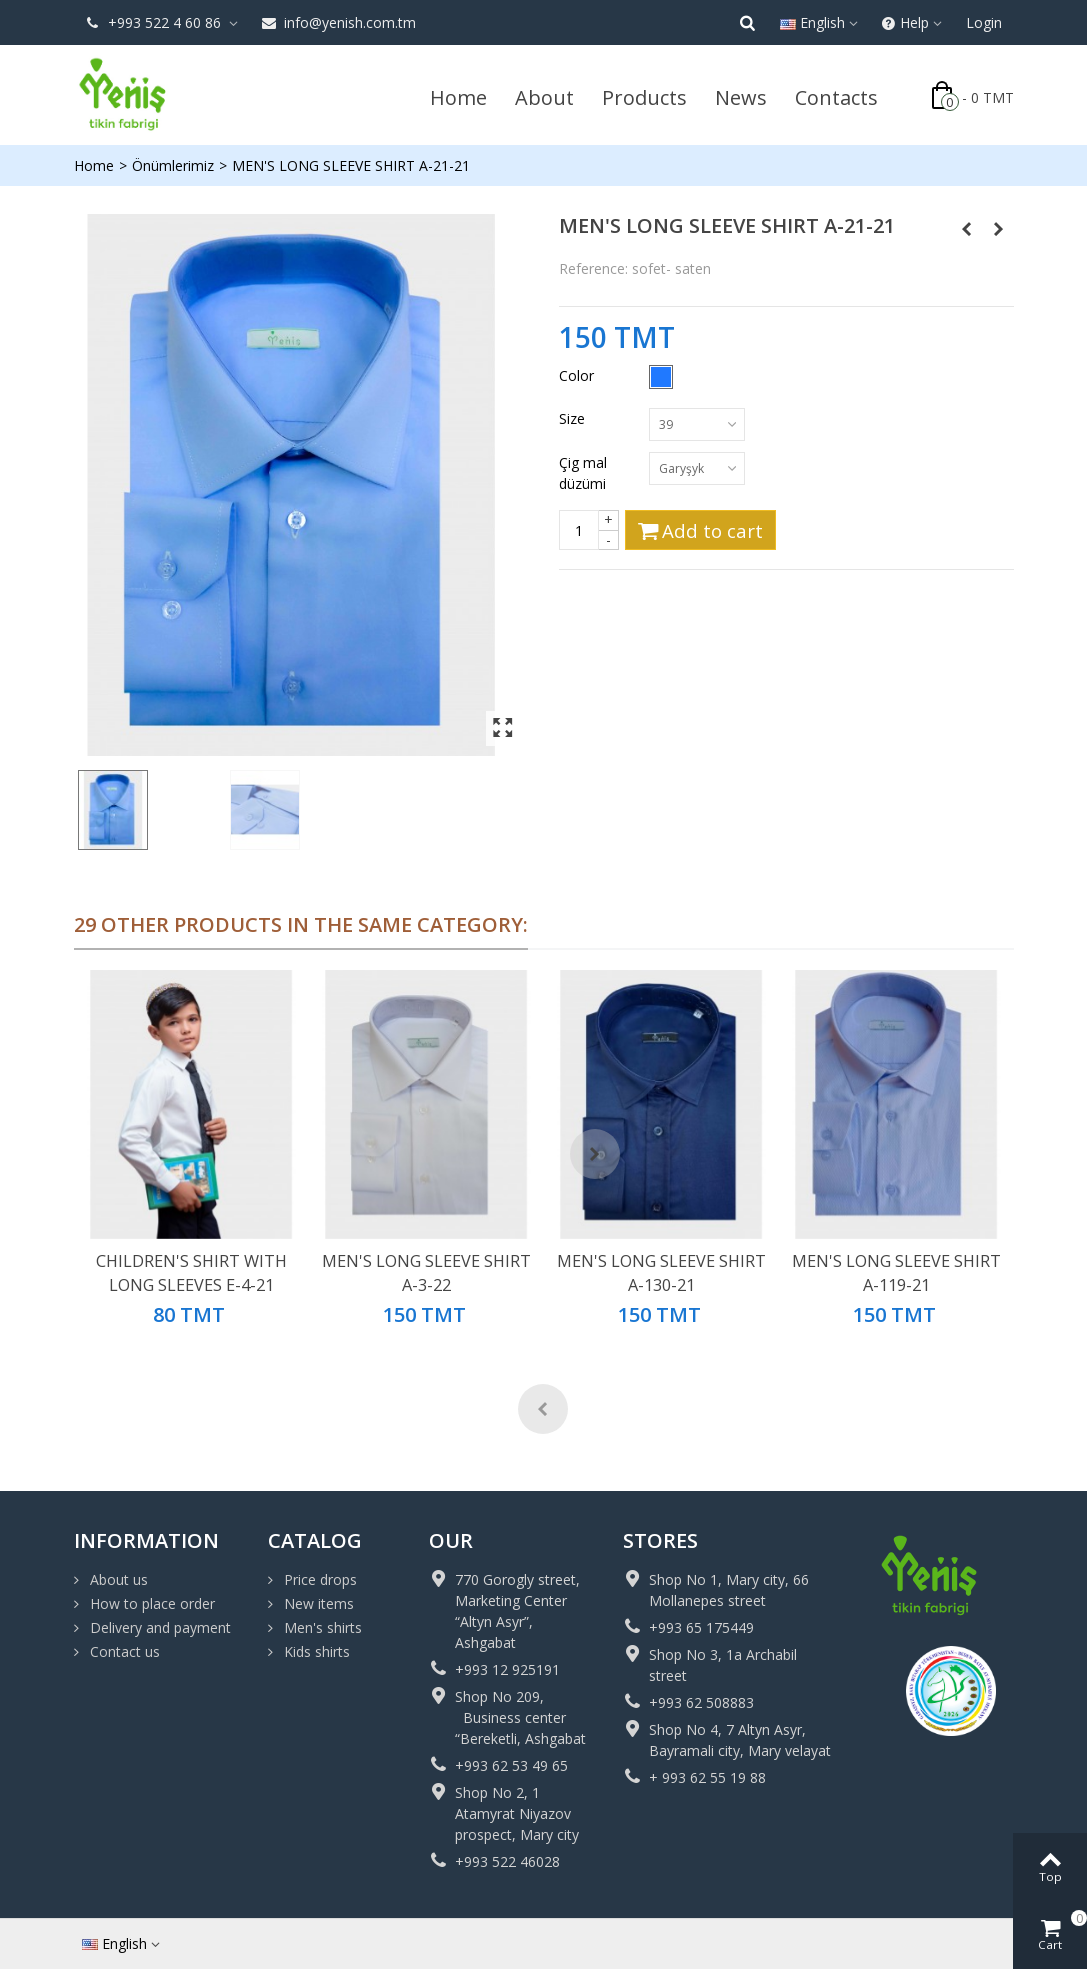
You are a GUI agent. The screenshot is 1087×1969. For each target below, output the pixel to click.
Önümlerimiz (173, 165)
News (741, 97)
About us (117, 1579)
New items (317, 1603)
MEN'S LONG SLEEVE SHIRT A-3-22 (426, 1273)
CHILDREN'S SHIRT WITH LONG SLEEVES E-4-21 (191, 1273)
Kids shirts (315, 1651)
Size (574, 418)
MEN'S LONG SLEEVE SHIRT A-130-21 (661, 1273)
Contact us (123, 1651)
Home (458, 97)
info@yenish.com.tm (339, 22)
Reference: (593, 268)
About (544, 97)
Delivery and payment (158, 1627)
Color (578, 375)
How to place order (150, 1603)
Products (644, 97)
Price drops (318, 1579)
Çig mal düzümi (584, 473)
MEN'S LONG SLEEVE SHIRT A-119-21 (896, 1273)
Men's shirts (321, 1627)
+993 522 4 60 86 (155, 22)
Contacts (836, 97)
